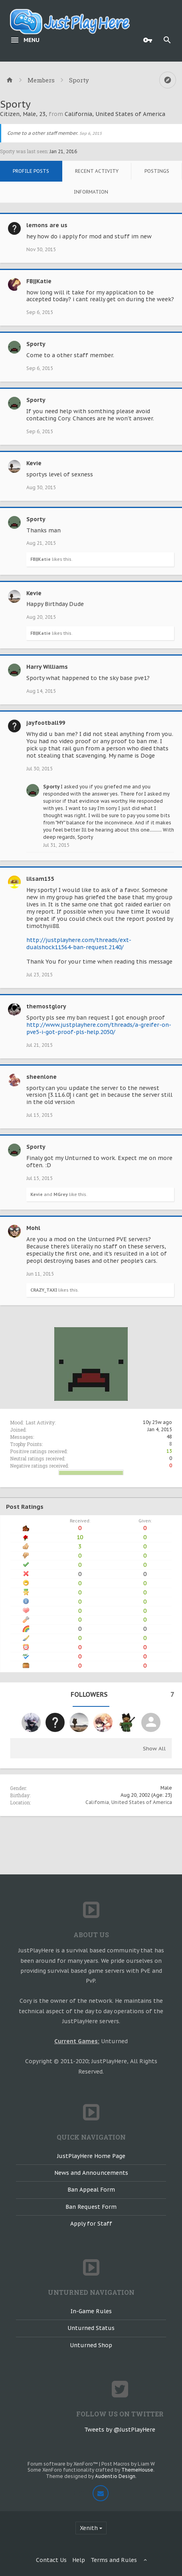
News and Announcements (91, 2172)
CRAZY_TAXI (43, 1290)
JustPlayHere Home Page (91, 2156)
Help (78, 2560)
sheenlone (41, 1076)
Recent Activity (97, 171)
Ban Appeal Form (91, 2189)
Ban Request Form (91, 2206)
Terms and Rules (114, 2560)
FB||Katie (38, 281)
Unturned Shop (91, 2345)
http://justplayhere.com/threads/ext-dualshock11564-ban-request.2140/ (78, 943)
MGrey (60, 1194)
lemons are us (46, 225)
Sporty (36, 344)
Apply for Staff (91, 2223)
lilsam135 (40, 878)
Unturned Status (91, 2328)
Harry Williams (47, 666)
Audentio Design (115, 2476)
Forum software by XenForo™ (63, 2464)
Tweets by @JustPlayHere (119, 2429)
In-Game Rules (91, 2311)
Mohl (33, 1228)
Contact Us (51, 2560)
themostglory (46, 1006)
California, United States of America (128, 1802)
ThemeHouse (137, 2470)
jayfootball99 (45, 722)
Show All (154, 1748)
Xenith (89, 2528)
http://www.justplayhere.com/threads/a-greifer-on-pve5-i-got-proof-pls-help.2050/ (98, 1028)
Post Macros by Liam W (128, 2464)
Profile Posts (31, 171)
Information (91, 192)
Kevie (34, 463)
